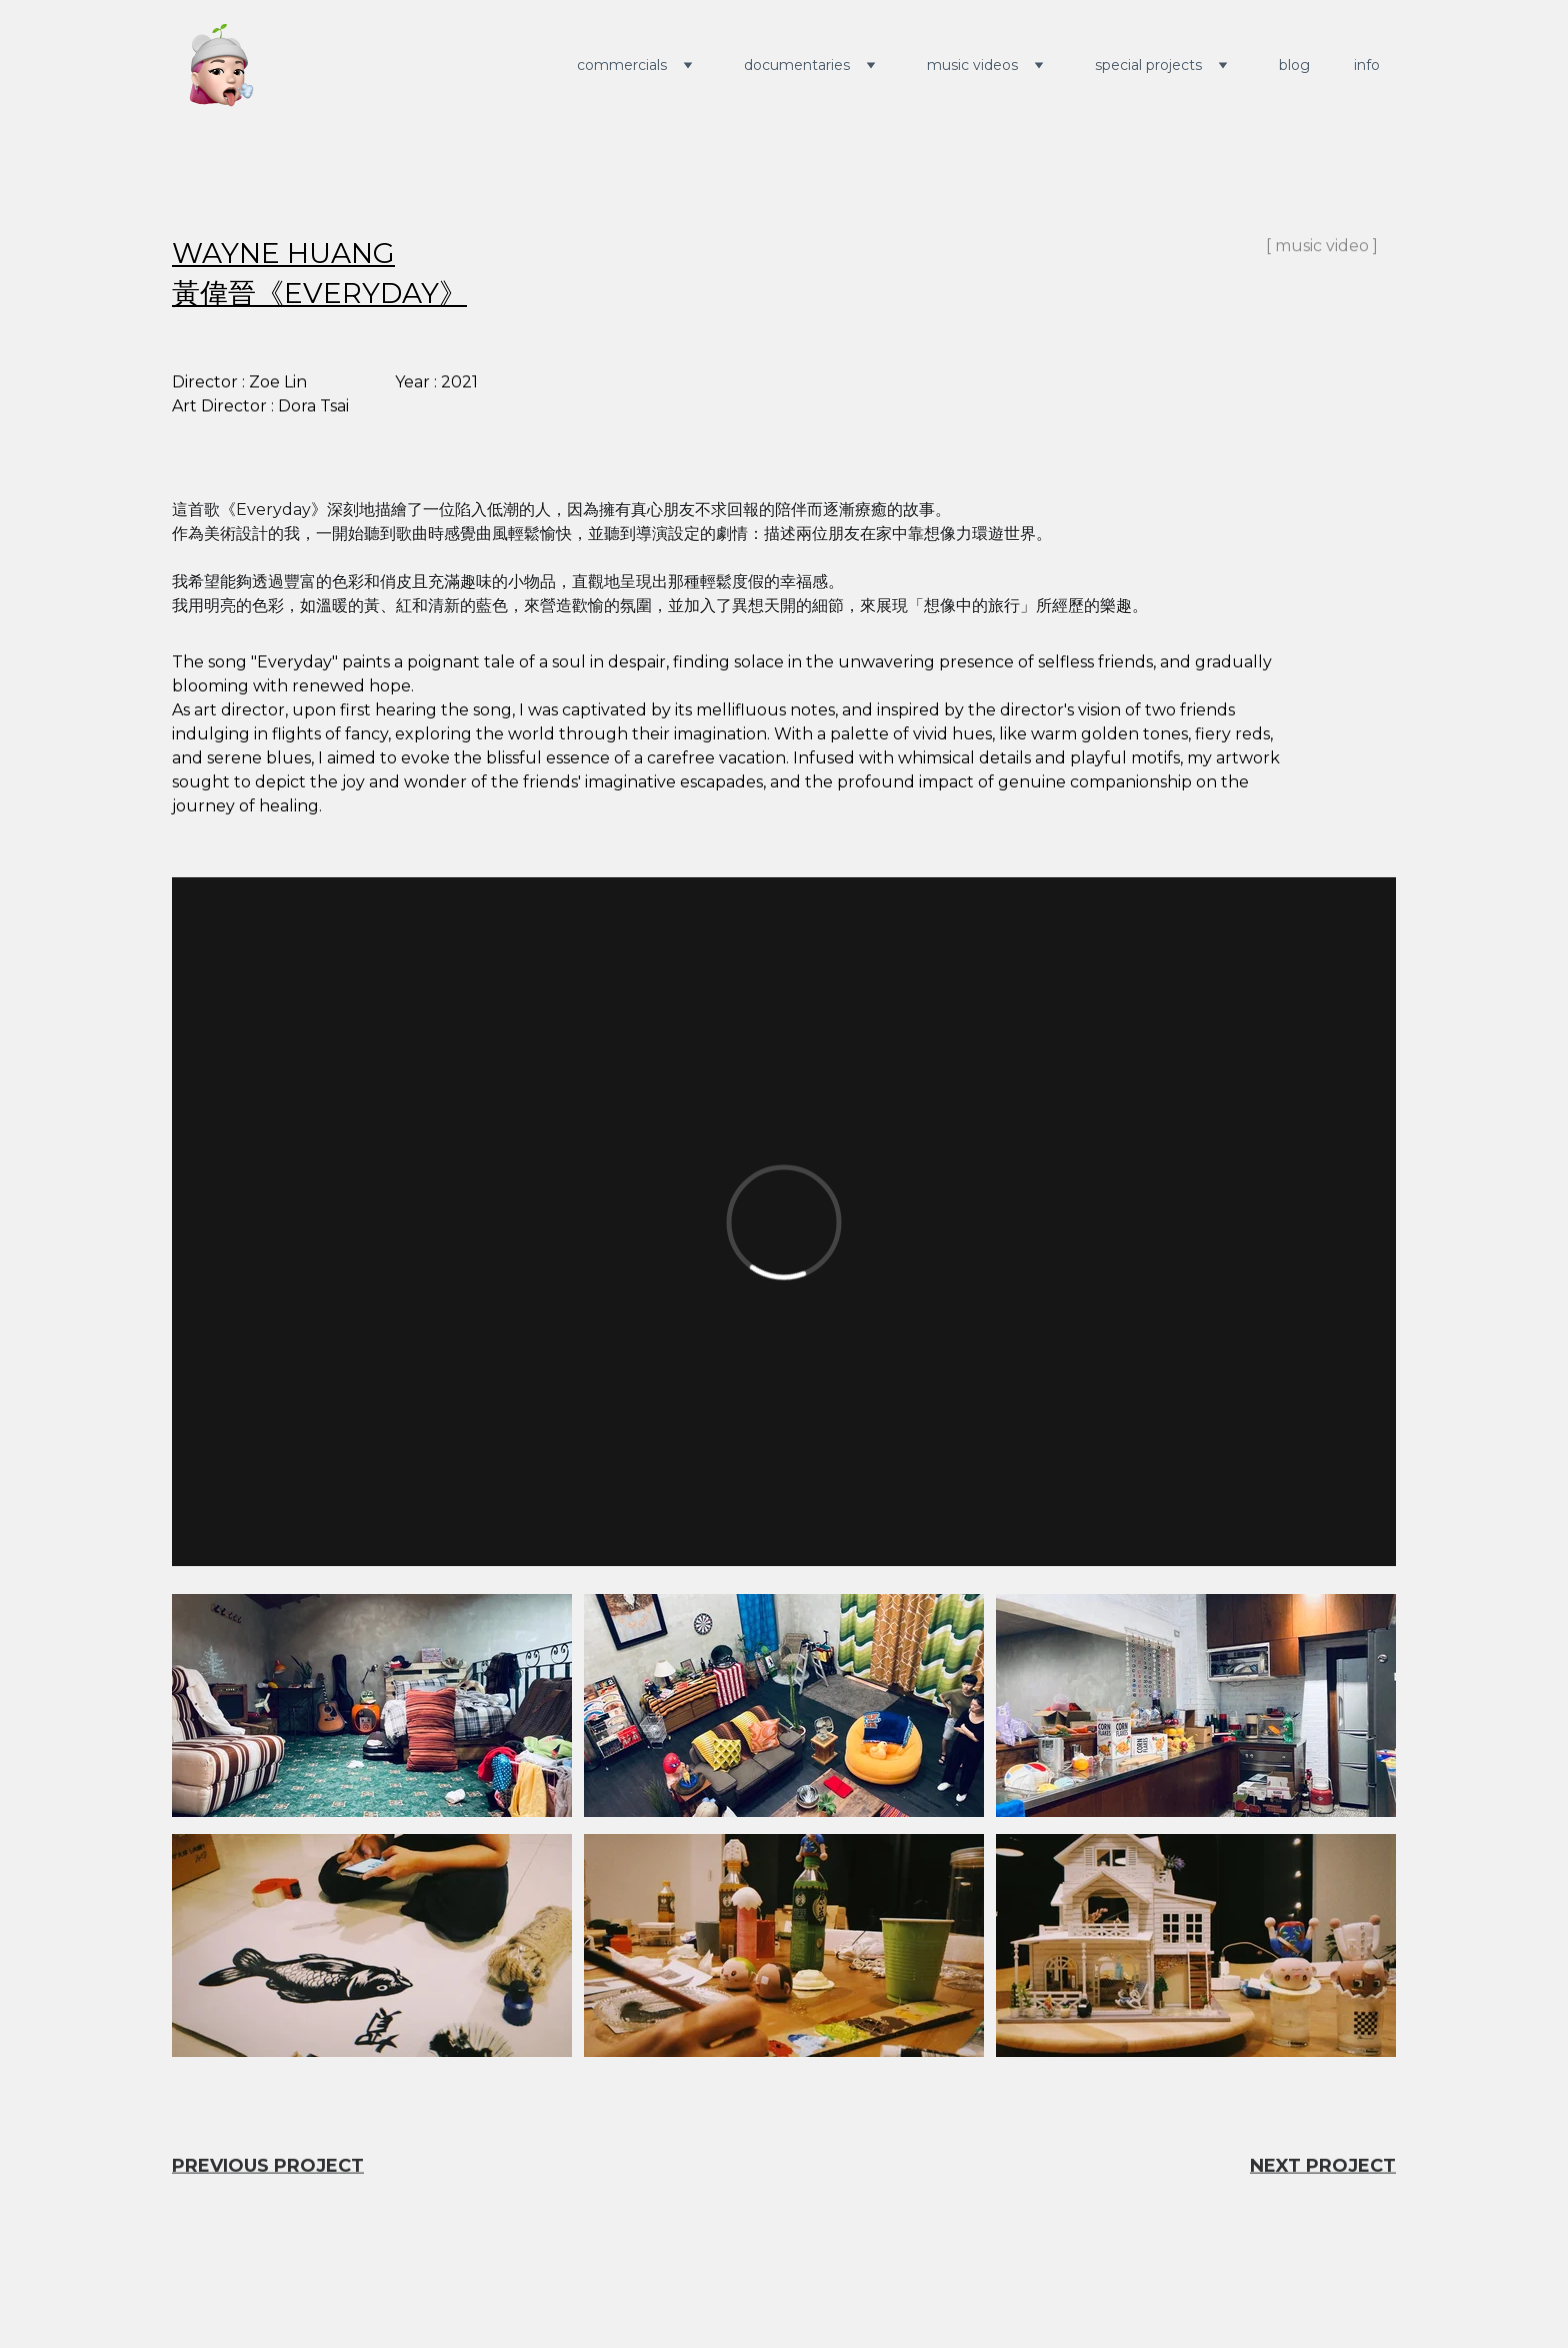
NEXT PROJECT (1323, 2167)
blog (1294, 65)
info (1367, 65)
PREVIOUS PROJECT (268, 2167)
